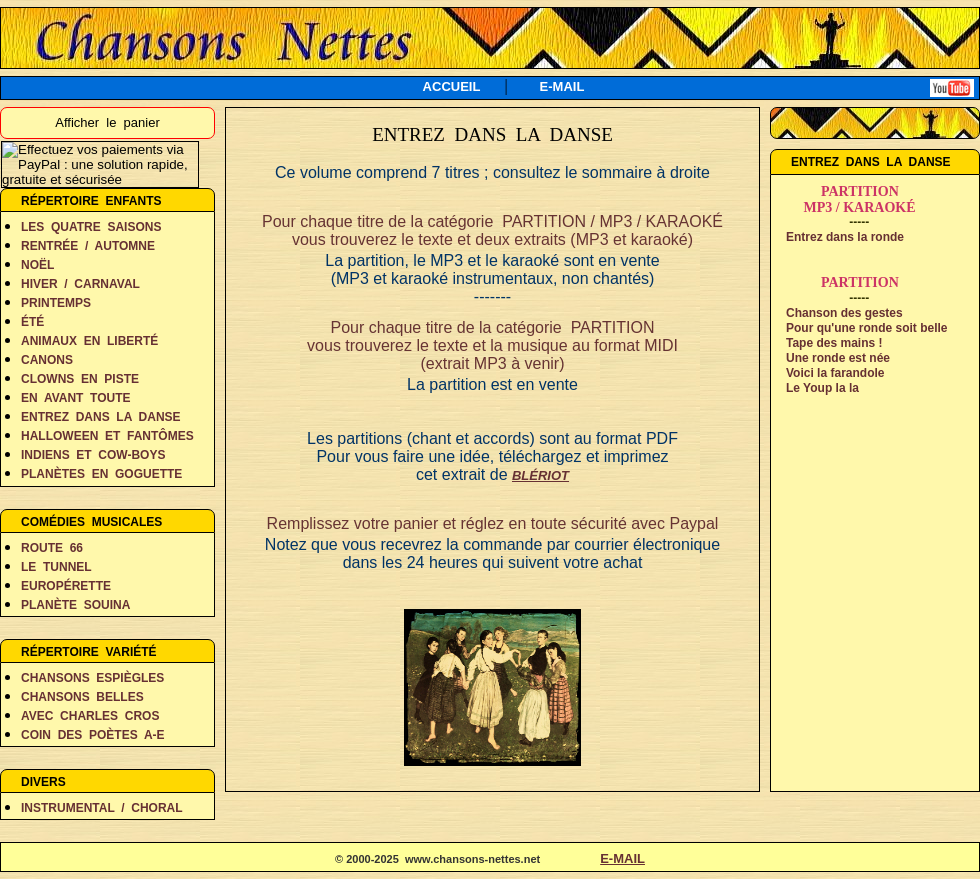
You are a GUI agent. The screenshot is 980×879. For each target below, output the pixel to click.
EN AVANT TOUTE (76, 398)
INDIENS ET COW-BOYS (93, 455)
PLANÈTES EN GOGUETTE (101, 474)
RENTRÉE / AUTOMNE (88, 246)
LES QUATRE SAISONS (91, 227)
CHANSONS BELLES (82, 697)
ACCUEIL (452, 86)
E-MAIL (562, 86)
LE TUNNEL (56, 567)
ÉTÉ (32, 322)
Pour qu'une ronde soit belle (867, 328)
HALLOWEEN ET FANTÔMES (107, 436)
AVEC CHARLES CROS (90, 716)
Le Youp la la (822, 388)
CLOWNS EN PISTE (80, 379)
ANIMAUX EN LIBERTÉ (89, 341)
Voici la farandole (835, 373)
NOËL (37, 265)
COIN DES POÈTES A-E (93, 735)
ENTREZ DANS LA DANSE (101, 417)
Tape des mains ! (834, 343)
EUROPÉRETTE (66, 586)
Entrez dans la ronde (845, 237)
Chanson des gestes (844, 313)
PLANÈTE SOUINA (75, 605)
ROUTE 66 (52, 548)
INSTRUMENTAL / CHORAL (102, 808)
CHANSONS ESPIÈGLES (92, 678)
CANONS (47, 360)
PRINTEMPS (56, 303)
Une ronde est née (838, 358)
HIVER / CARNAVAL (80, 284)
